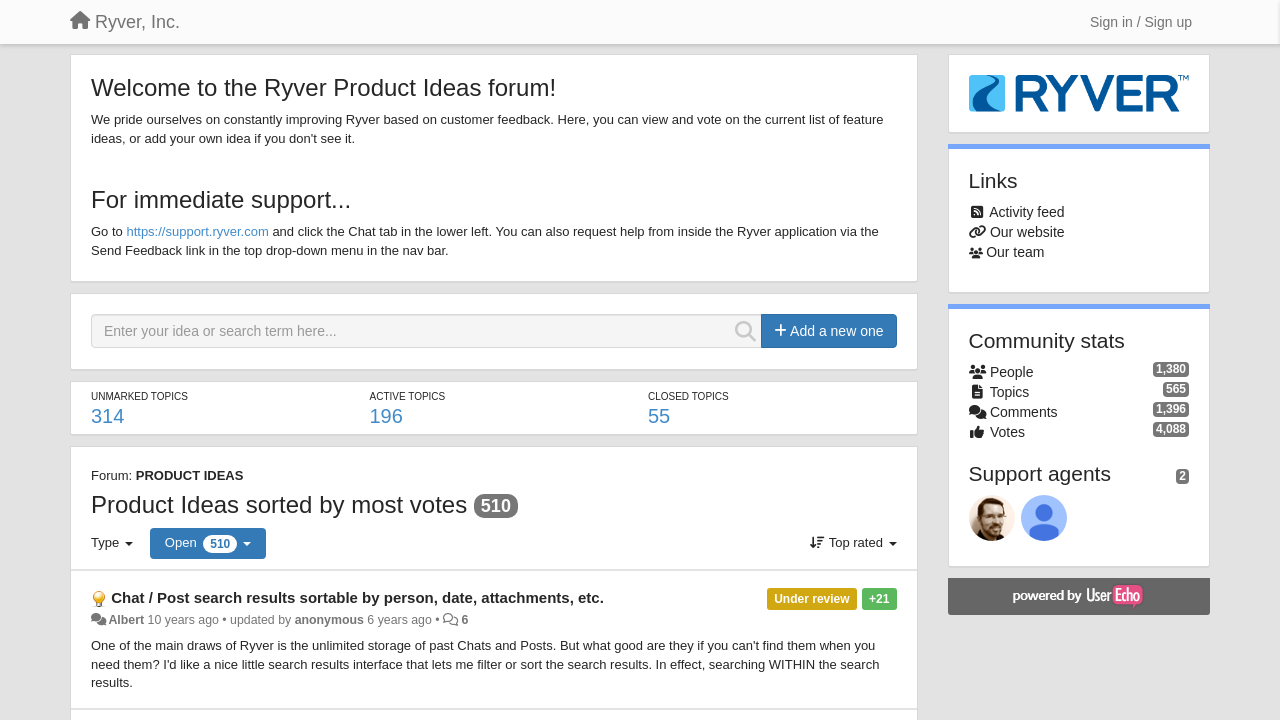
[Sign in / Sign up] (1141, 22)
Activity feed (1026, 212)
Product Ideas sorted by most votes (279, 504)
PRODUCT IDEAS (190, 475)
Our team (1015, 252)
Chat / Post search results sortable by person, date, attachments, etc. (357, 597)
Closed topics (688, 396)
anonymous (329, 620)
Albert (126, 620)
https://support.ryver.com (197, 231)
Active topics (407, 396)
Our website (1027, 232)
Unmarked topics (139, 396)
